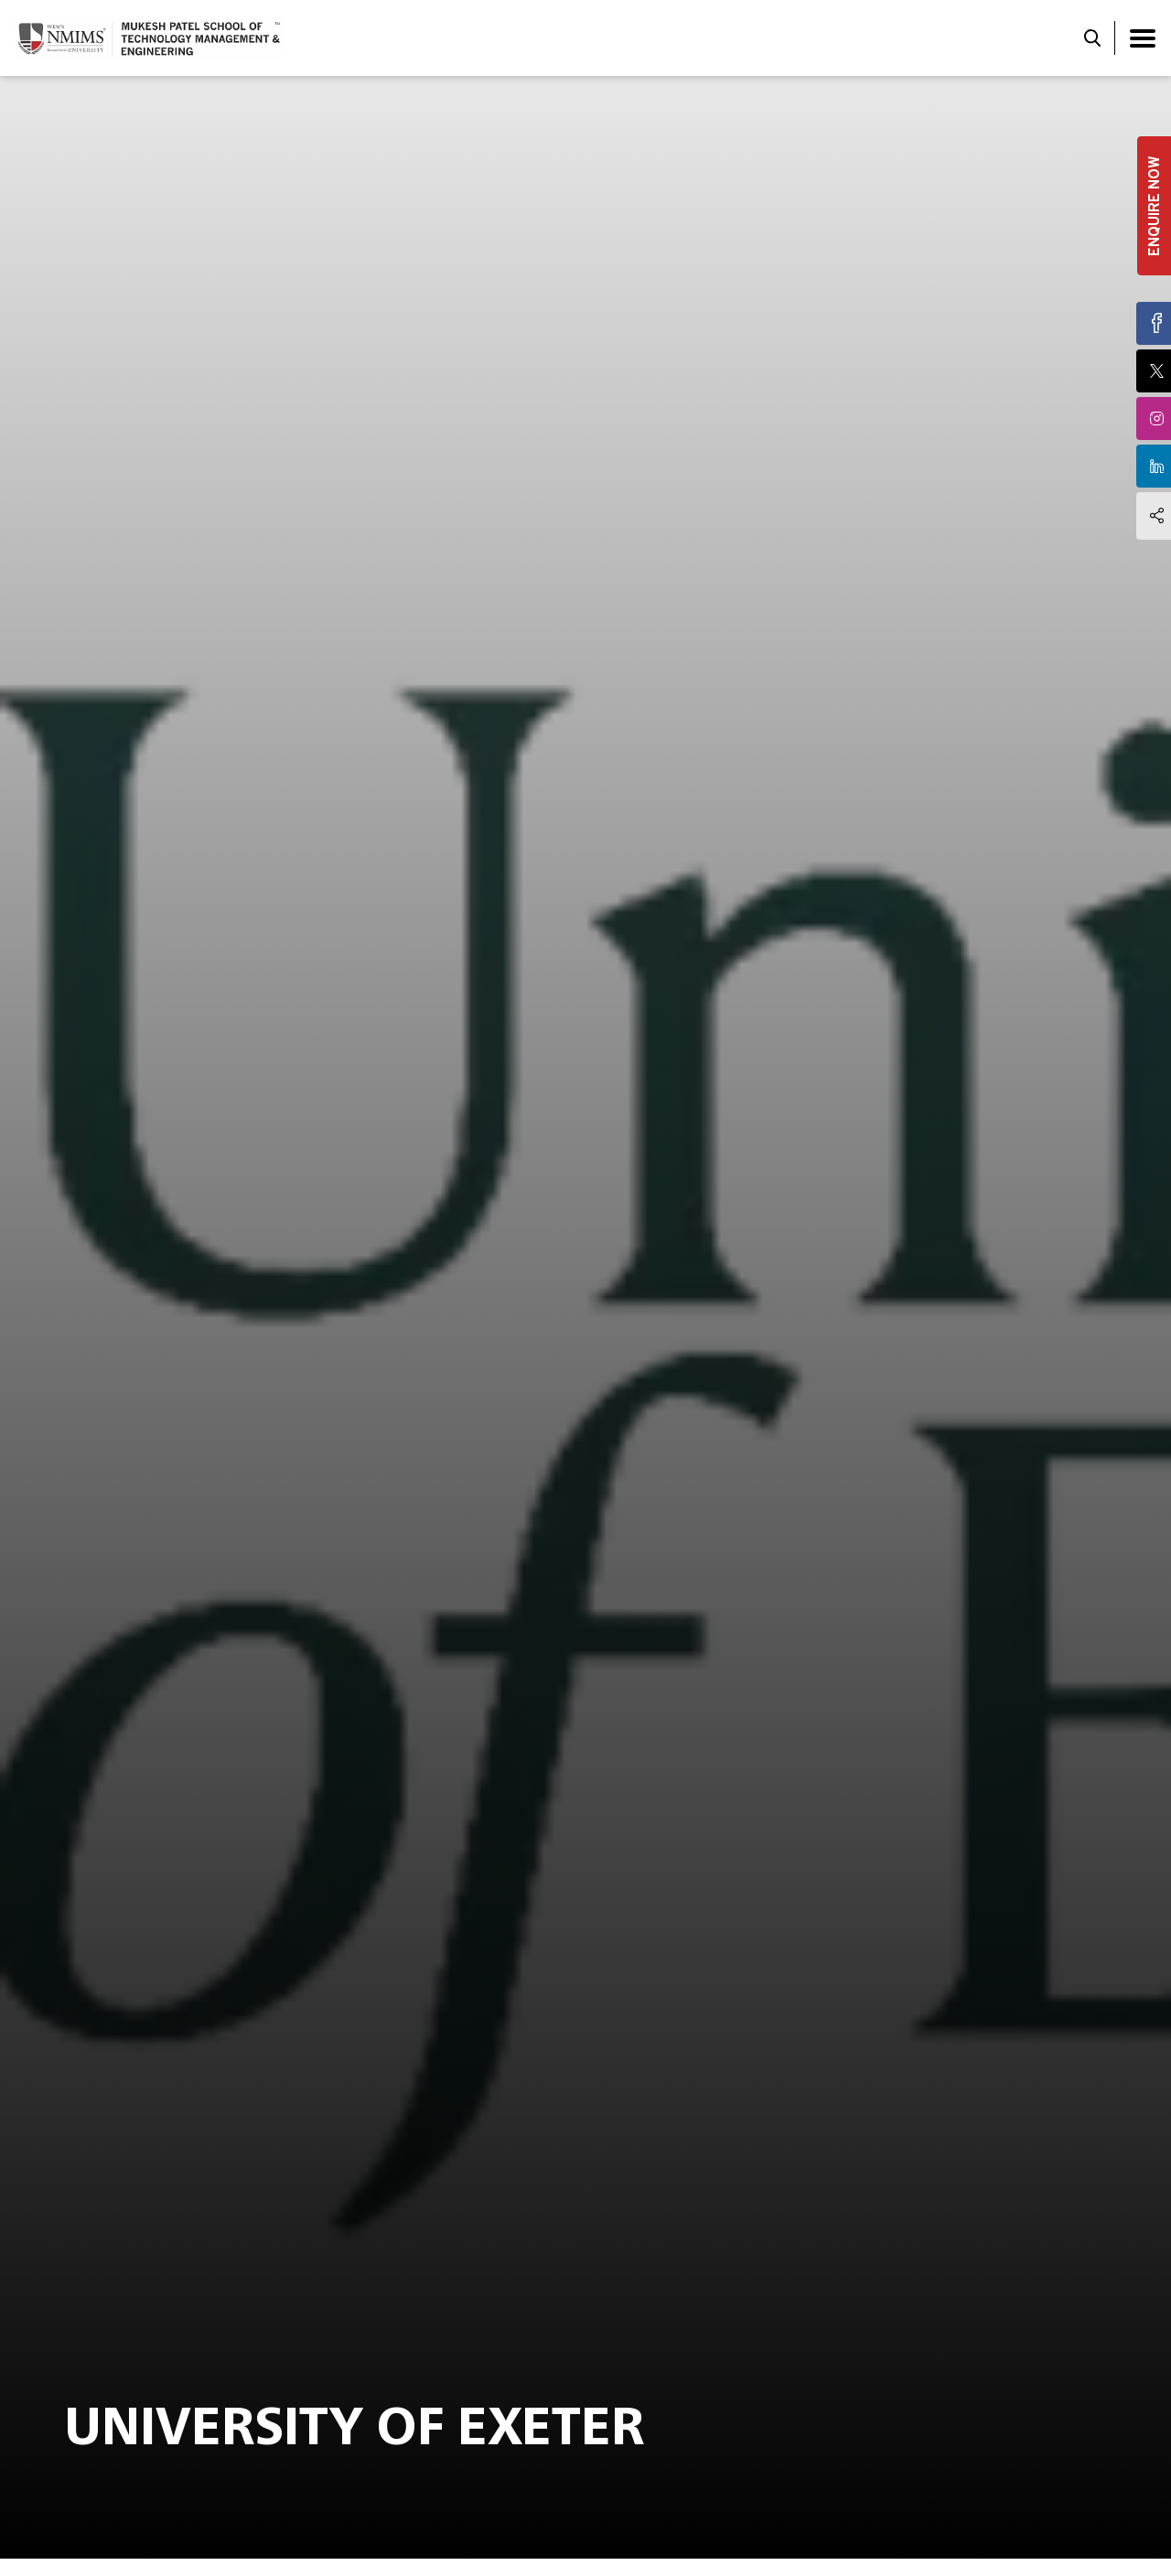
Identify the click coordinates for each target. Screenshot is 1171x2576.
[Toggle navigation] (1142, 38)
